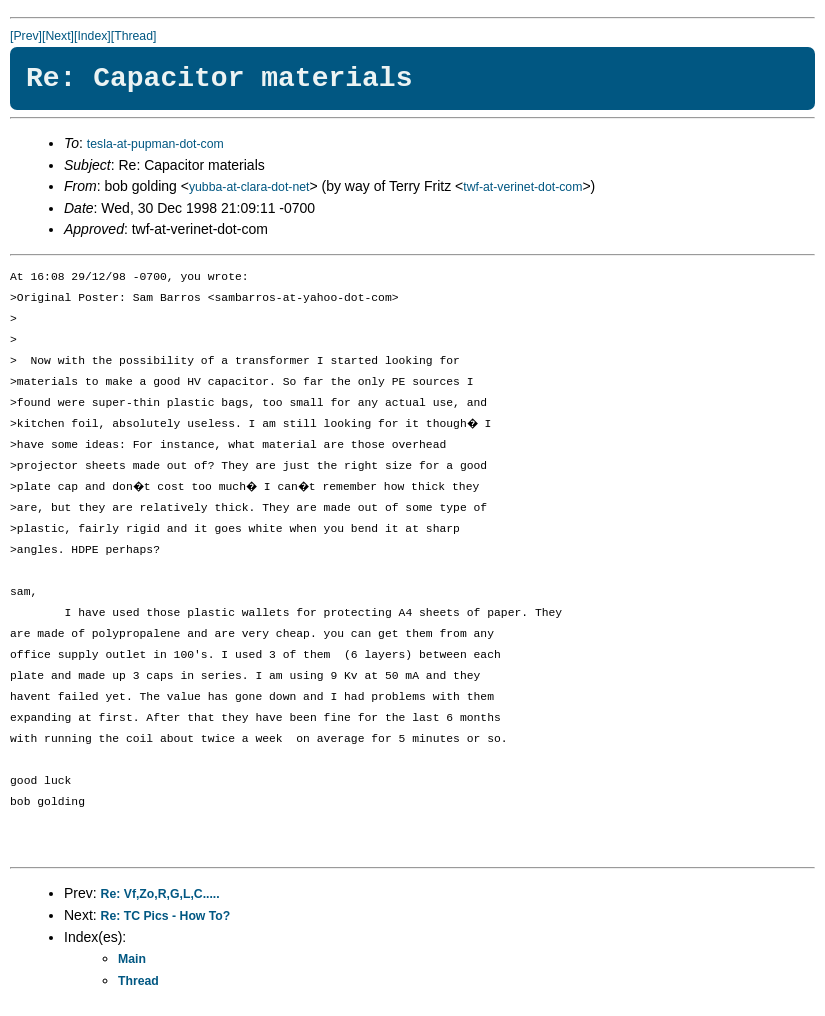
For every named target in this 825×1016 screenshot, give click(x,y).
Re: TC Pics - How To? (166, 916)
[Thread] (134, 36)
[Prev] (26, 36)
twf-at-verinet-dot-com (522, 187)
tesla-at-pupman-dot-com (155, 144)
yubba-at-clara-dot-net (249, 187)
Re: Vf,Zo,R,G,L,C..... (160, 894)
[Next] (58, 36)
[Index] (92, 36)
